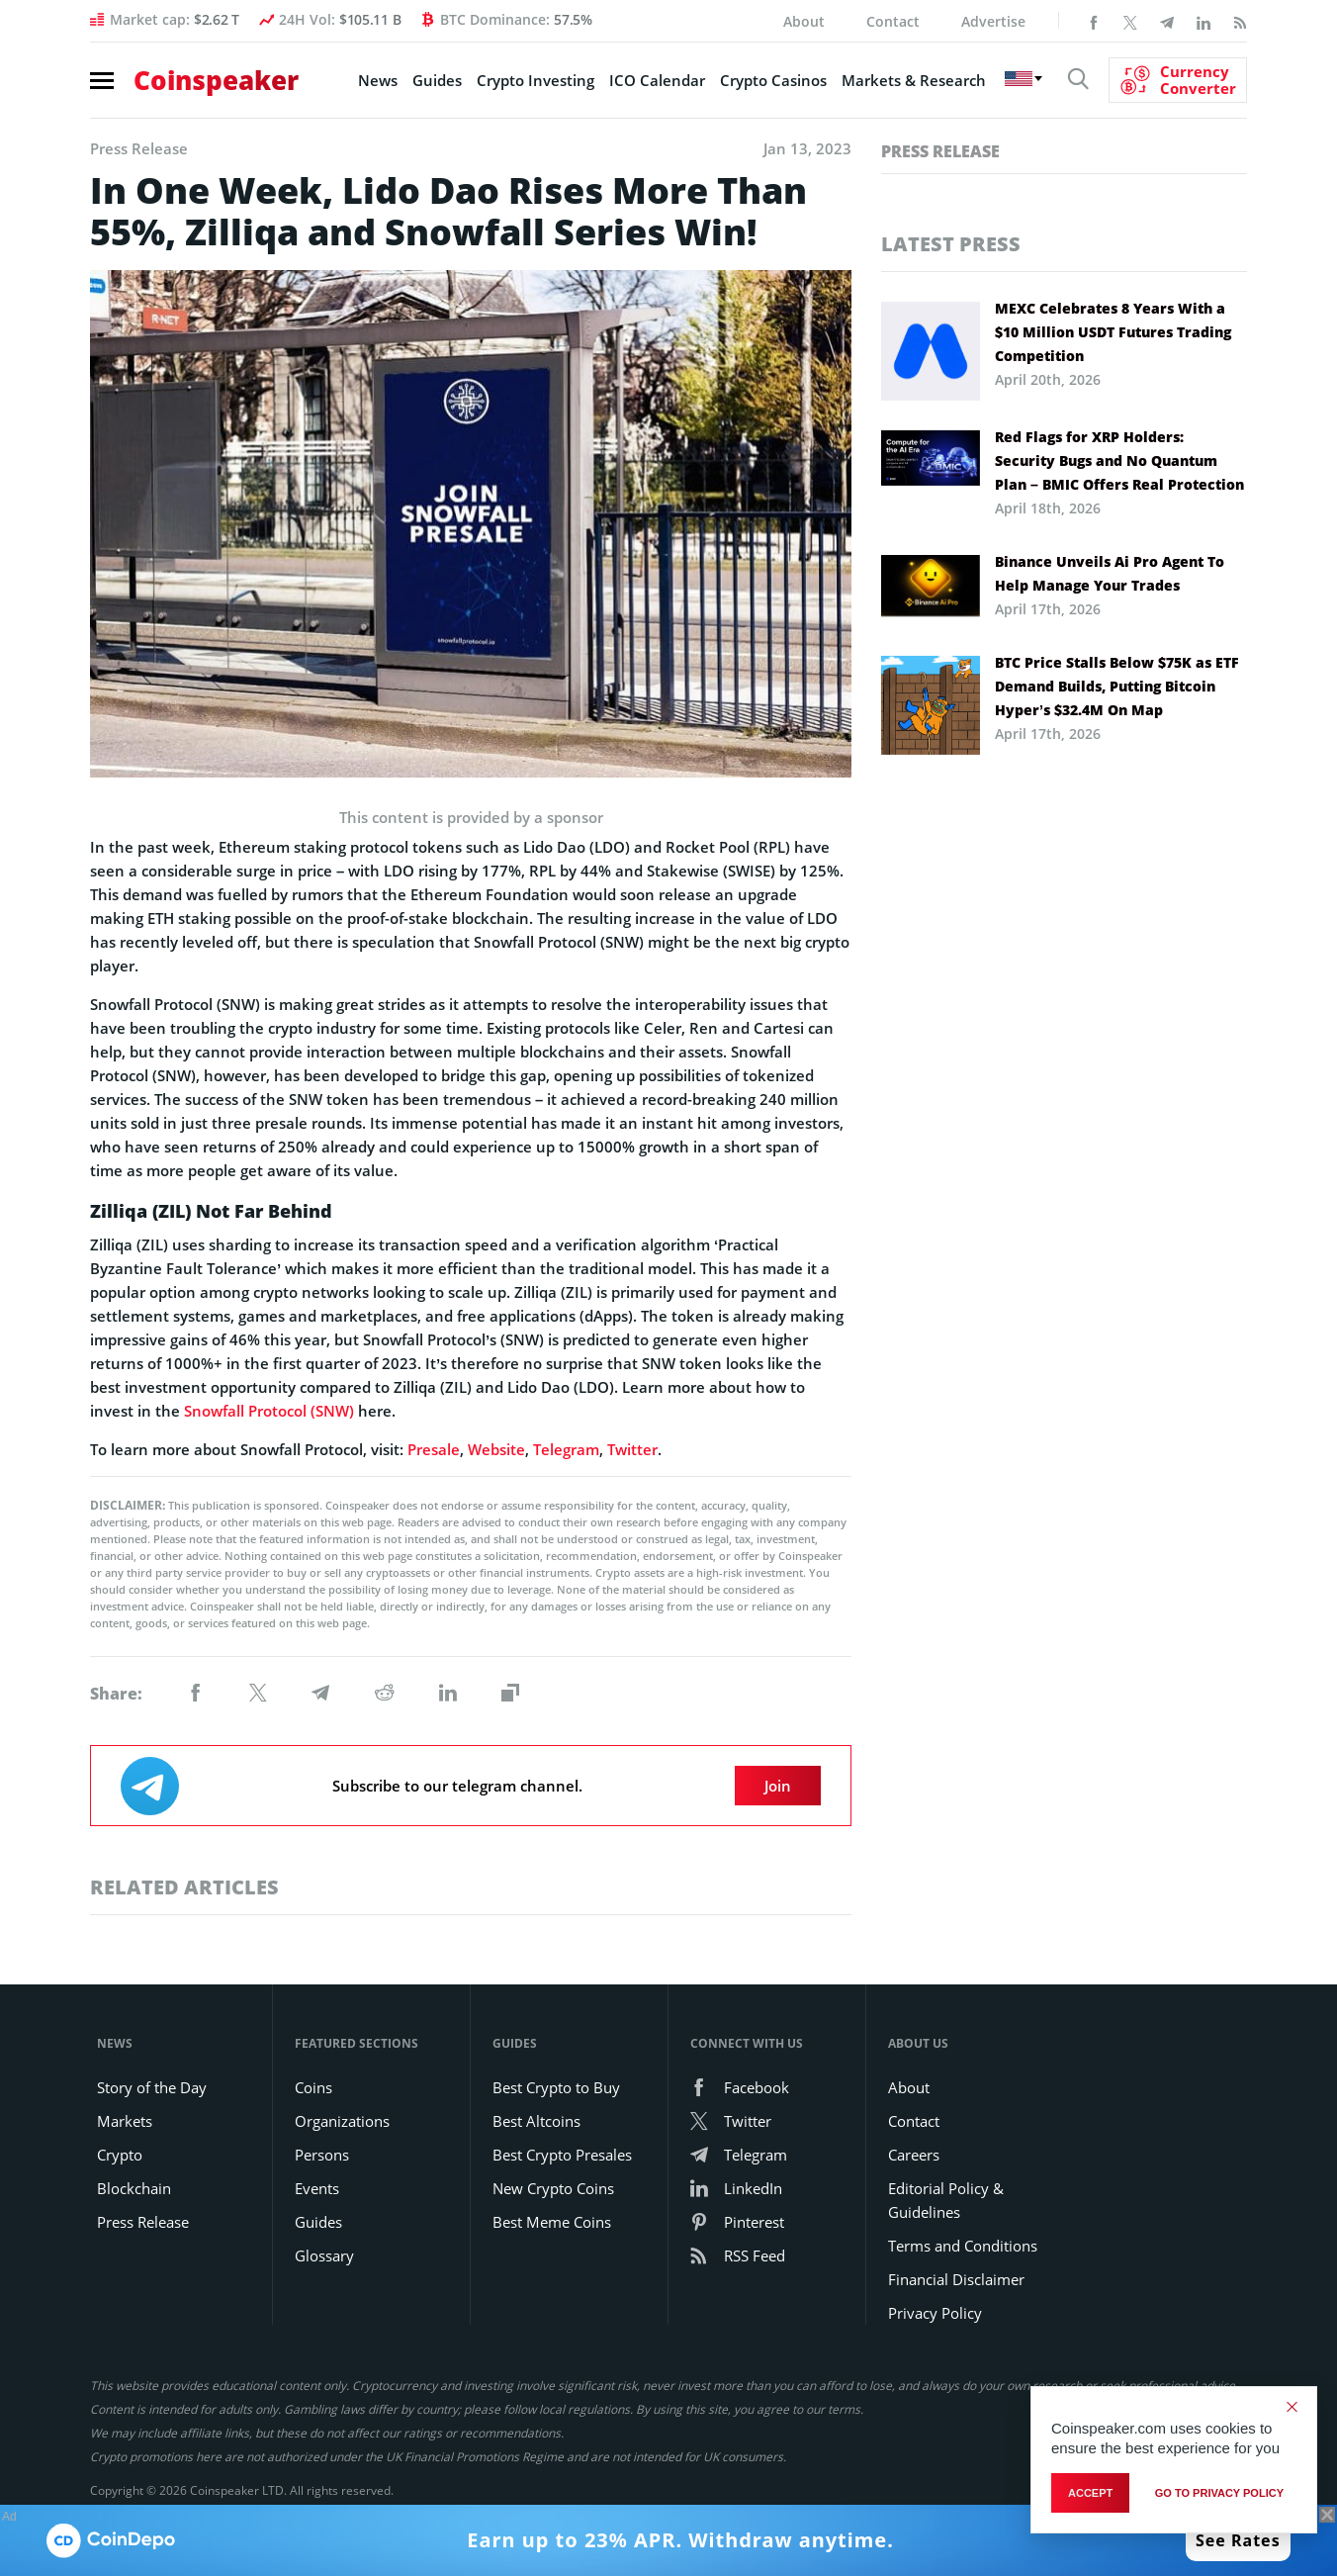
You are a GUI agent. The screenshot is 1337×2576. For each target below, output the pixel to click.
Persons (322, 2154)
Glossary (324, 2255)
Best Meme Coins (551, 2222)
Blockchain (134, 2188)
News (378, 80)
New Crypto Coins (553, 2188)
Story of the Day (152, 2087)
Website (496, 1449)
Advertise (993, 21)
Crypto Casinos (773, 80)
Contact (893, 21)
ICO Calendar (657, 80)
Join (777, 1785)
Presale (433, 1449)
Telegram (566, 1449)
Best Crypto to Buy (556, 2087)
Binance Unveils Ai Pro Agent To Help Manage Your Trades (1109, 573)
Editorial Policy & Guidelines (946, 2200)
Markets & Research (914, 80)
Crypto (119, 2154)
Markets (124, 2121)
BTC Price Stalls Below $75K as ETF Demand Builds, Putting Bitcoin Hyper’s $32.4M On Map (1117, 686)
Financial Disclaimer (956, 2279)
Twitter (632, 1449)
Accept (1090, 2493)
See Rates (1238, 2540)
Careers (913, 2154)
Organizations (342, 2121)
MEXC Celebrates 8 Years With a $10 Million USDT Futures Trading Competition (1113, 332)
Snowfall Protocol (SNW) (269, 1411)
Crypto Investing (535, 80)
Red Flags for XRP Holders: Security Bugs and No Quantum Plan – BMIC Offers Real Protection (1119, 460)
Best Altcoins (536, 2121)
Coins (313, 2087)
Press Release (940, 151)
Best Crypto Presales (562, 2154)
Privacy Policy (935, 2313)
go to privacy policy (1219, 2493)
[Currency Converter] (1178, 80)
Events (317, 2188)
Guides (437, 80)
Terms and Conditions (962, 2245)
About (804, 21)
